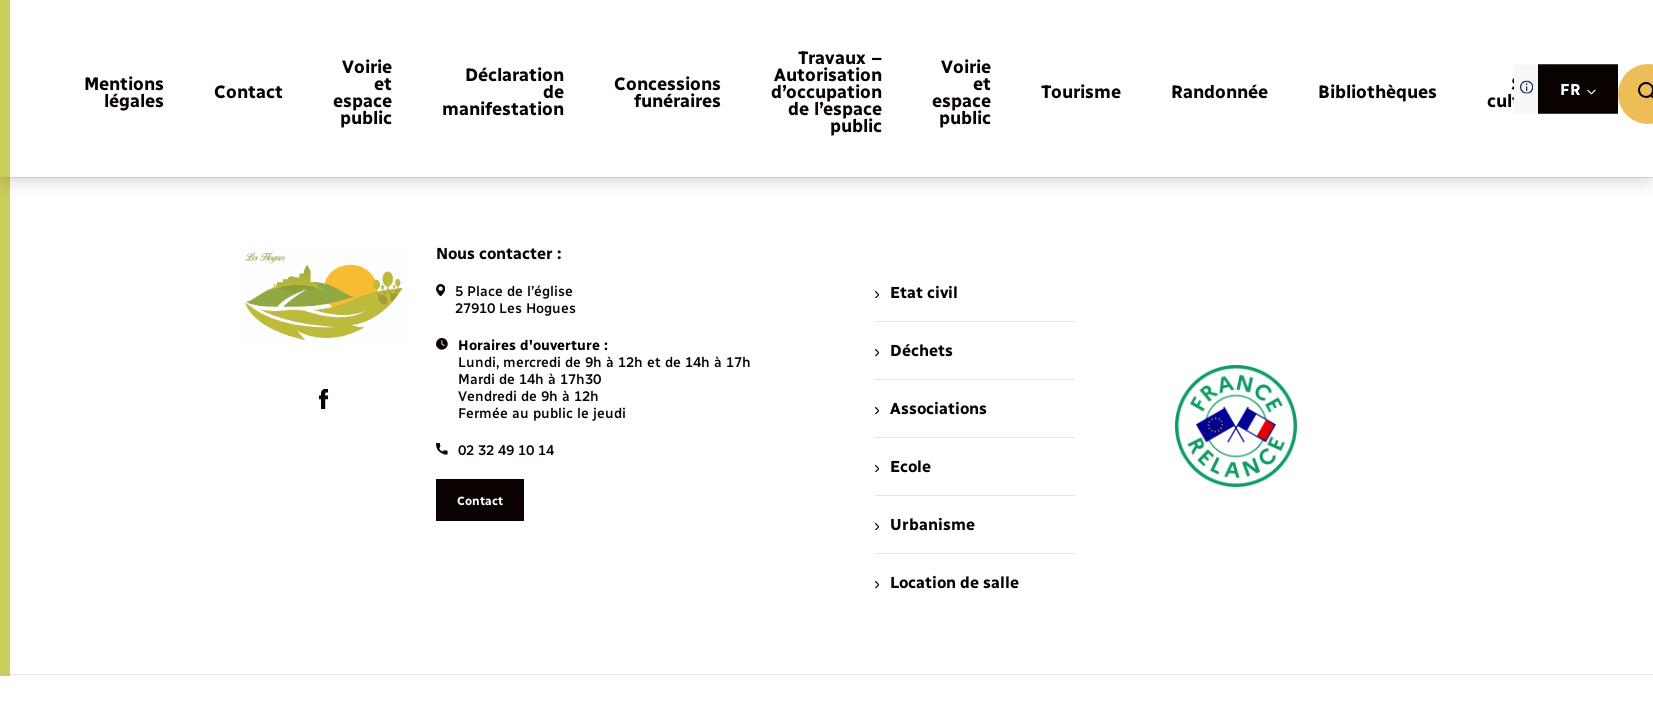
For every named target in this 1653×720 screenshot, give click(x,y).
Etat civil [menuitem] (916, 292)
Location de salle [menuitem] (947, 582)
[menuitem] (124, 94)
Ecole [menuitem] (903, 466)
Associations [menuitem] (931, 408)
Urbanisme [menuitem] (925, 524)
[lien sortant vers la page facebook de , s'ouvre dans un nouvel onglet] (324, 399)
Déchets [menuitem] (914, 350)
